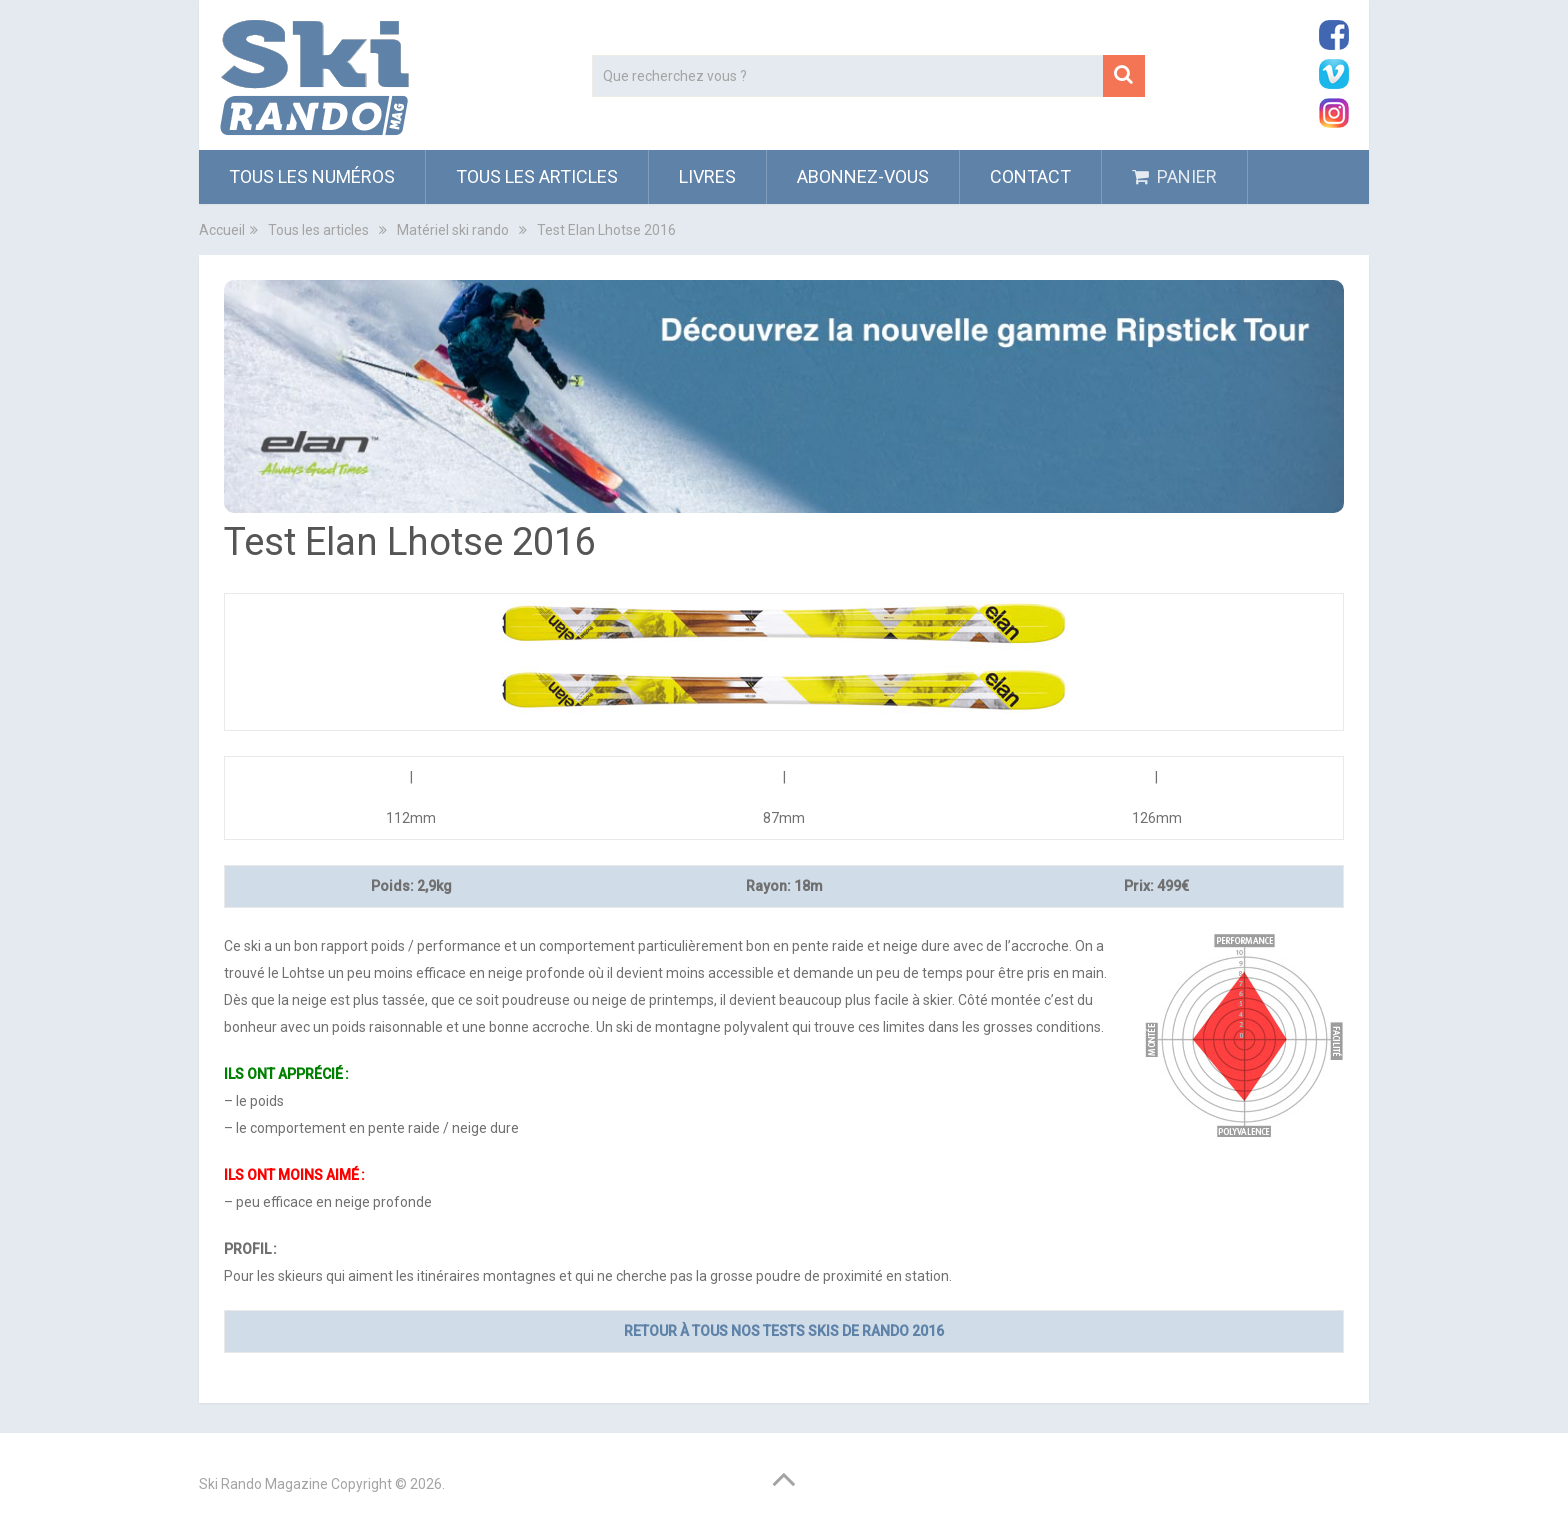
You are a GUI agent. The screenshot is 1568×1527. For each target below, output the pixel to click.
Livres (707, 176)
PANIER (1174, 176)
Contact (1030, 176)
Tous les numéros (312, 176)
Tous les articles (537, 176)
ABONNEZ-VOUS (863, 176)
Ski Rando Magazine (263, 1484)
